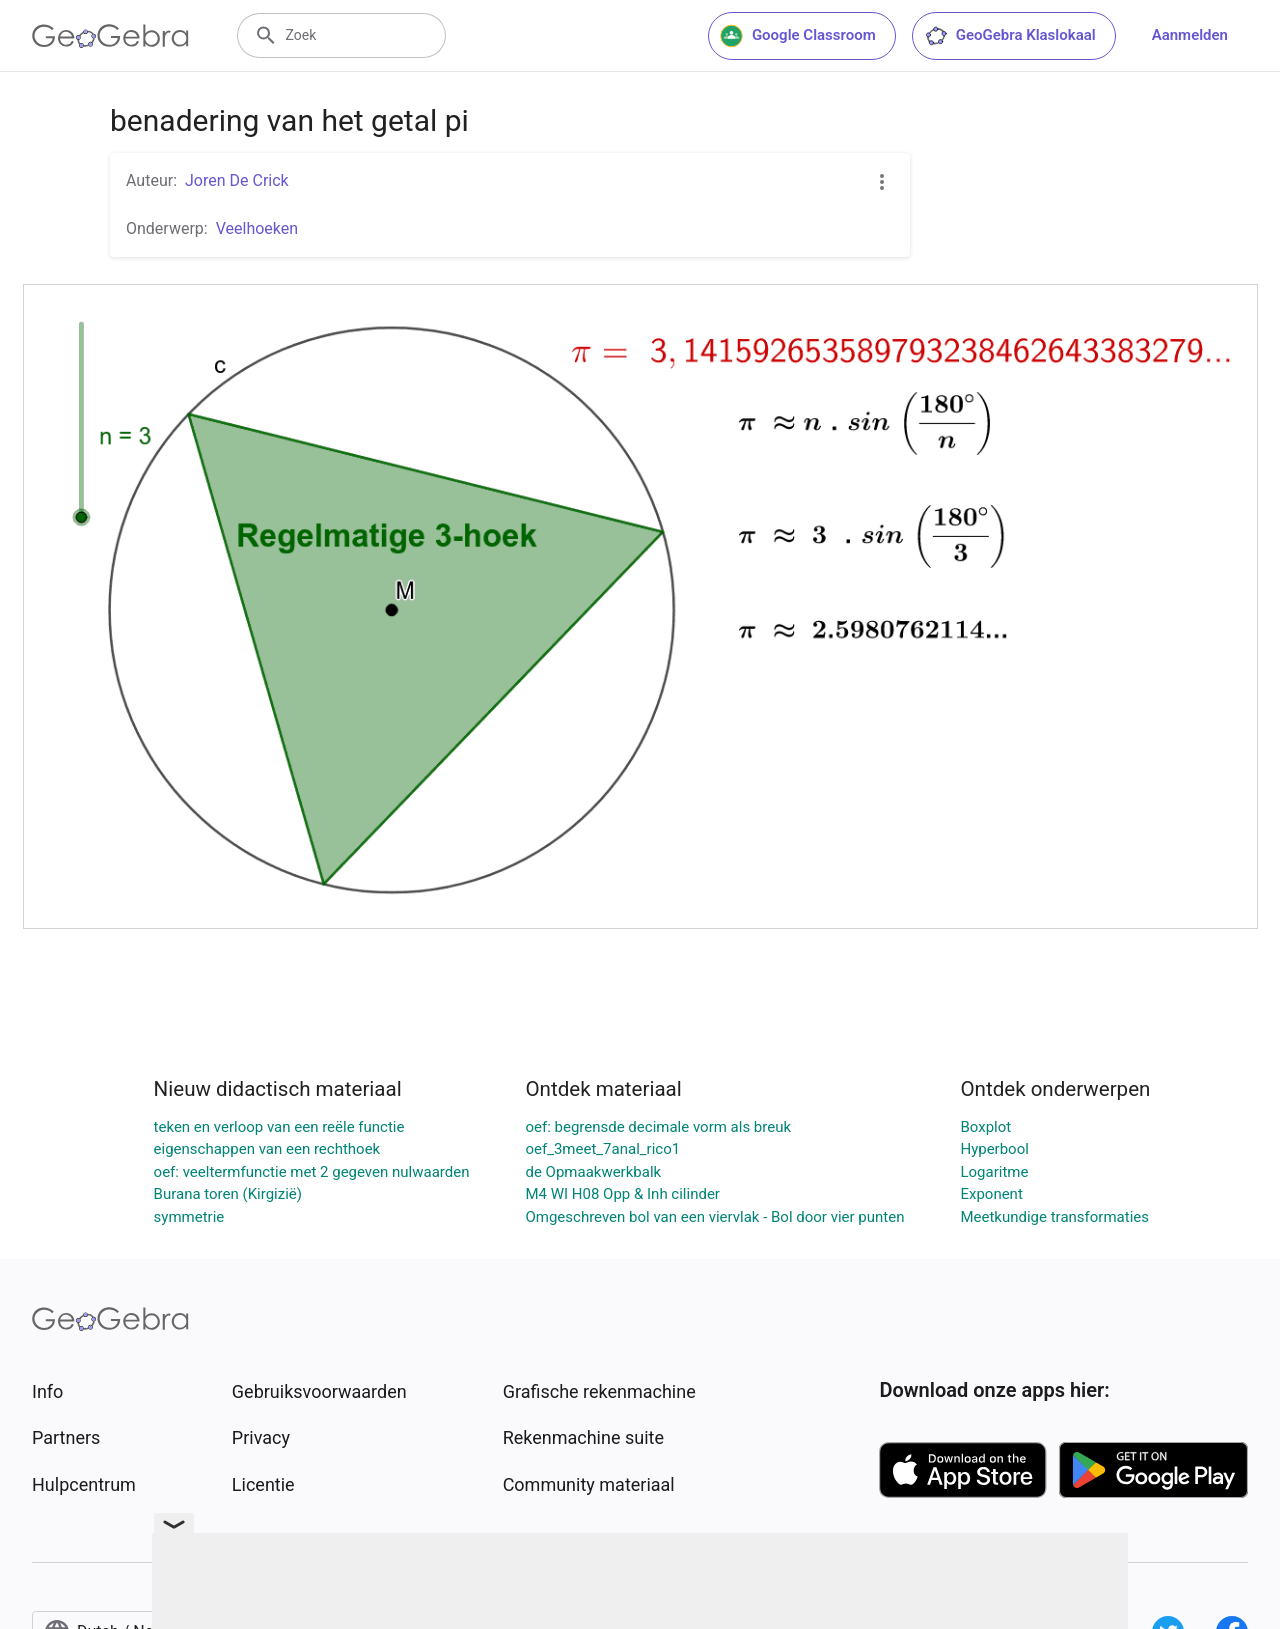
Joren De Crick (237, 180)
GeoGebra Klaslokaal (1010, 36)
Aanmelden (1190, 35)
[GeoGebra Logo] (110, 36)
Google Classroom (798, 36)
